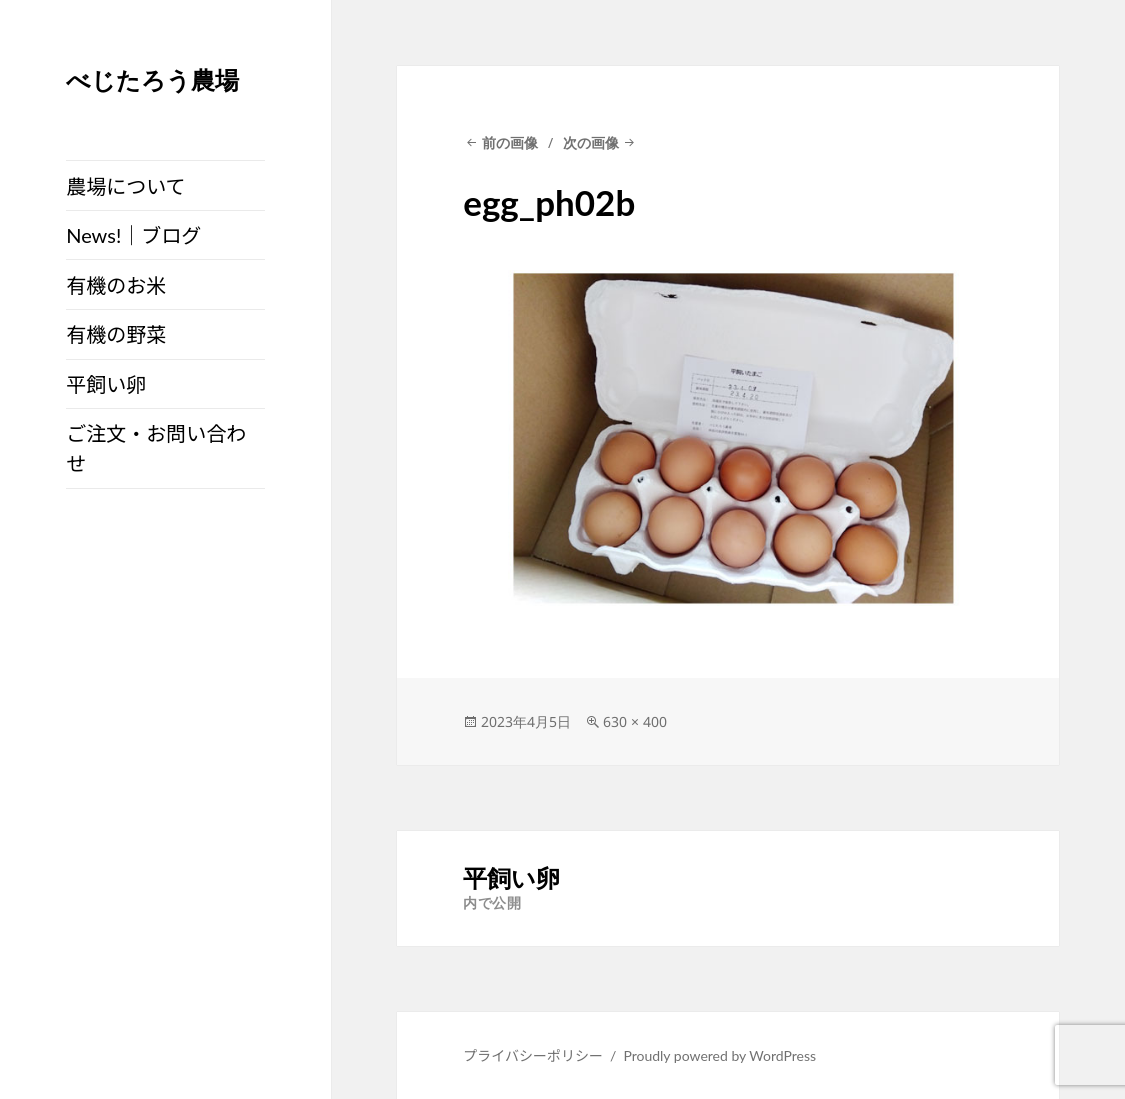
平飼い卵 (106, 384)
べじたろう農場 (152, 79)
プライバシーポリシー (533, 1055)
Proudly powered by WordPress (719, 1055)
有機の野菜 (116, 334)
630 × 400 (635, 721)
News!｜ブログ (133, 235)
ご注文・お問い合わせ (156, 448)
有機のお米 (116, 285)
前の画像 (510, 142)
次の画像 (591, 142)
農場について (125, 186)
